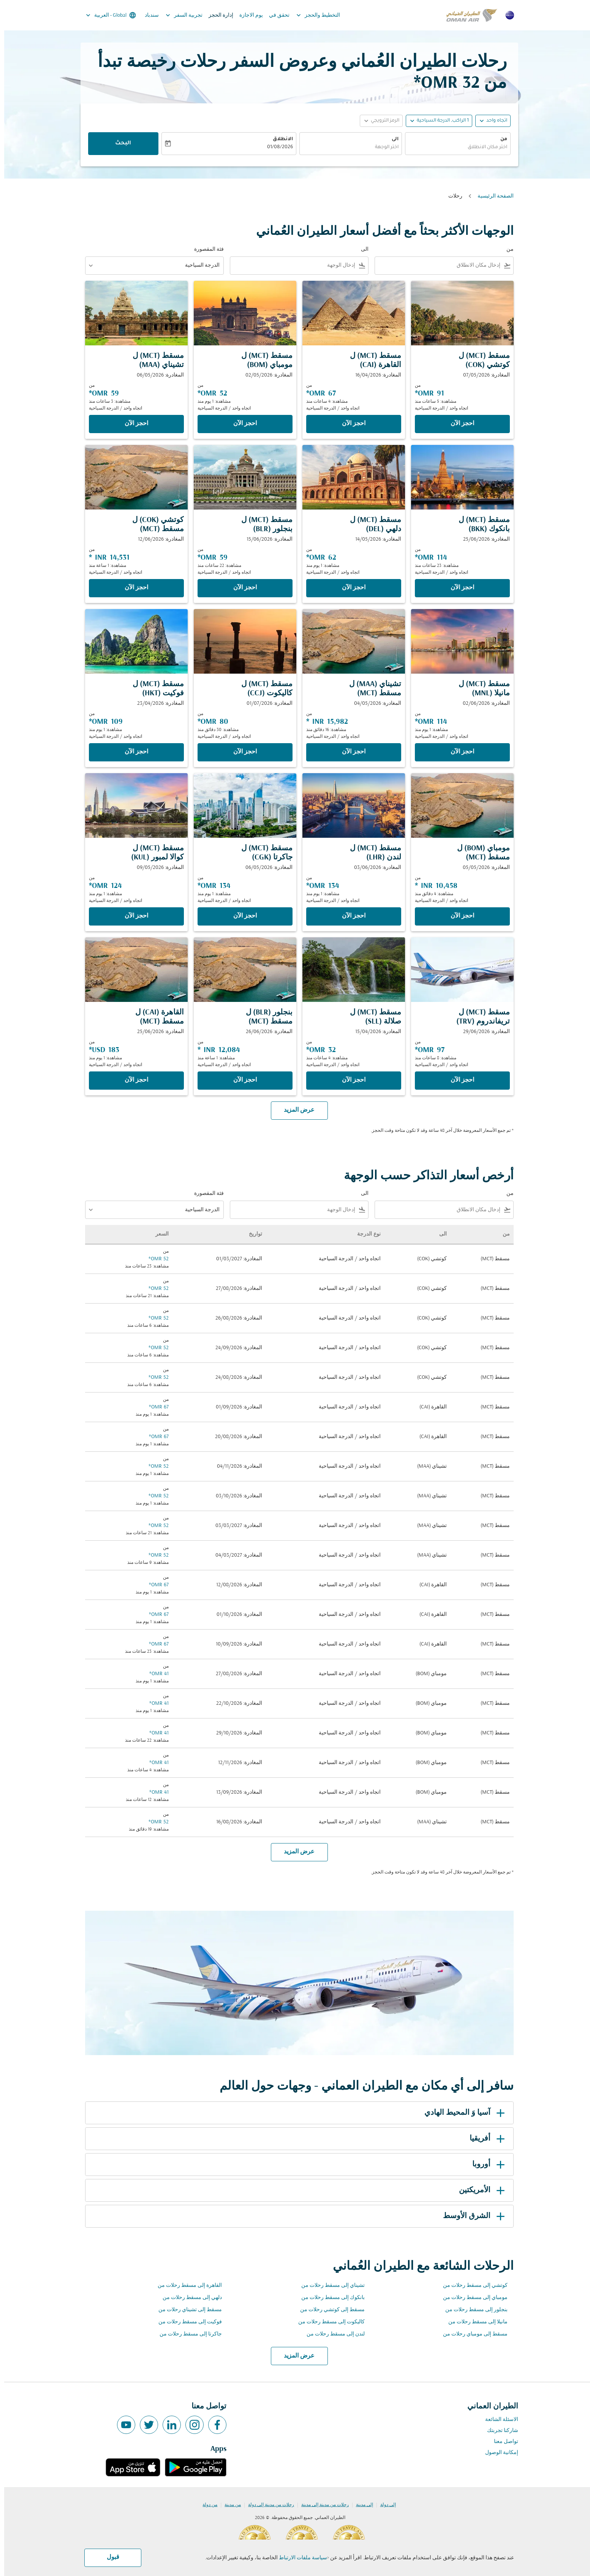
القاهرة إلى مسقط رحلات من (185, 2285)
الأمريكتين (479, 2190)
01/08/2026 (276, 147)
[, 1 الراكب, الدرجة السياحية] (439, 121)
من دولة (205, 2505)
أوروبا (485, 2165)
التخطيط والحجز (312, 15)
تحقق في (275, 15)
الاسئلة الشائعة (497, 2420)
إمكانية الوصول (497, 2453)
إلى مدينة (360, 2505)
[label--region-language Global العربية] (106, 15)
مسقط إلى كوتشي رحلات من (328, 2310)
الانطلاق (279, 139)
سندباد (148, 15)
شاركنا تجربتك (498, 2431)
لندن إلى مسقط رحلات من (331, 2334)
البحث (119, 144)
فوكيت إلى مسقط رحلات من (186, 2322)
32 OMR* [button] (442, 83)
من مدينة (228, 2505)
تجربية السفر (178, 15)
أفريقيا (484, 2139)
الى (391, 139)
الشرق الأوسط (471, 2216)
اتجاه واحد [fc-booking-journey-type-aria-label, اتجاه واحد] (492, 120)
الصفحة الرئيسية (491, 196)
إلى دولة (384, 2505)
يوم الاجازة (247, 15)
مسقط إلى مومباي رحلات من (471, 2334)
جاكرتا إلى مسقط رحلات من (186, 2334)
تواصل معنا (502, 2442)
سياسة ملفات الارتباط (299, 2558)
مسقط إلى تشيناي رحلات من (186, 2310)
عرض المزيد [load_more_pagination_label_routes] (295, 2356)
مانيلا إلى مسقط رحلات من (473, 2322)
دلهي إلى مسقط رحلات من (188, 2298)
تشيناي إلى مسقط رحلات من (329, 2285)
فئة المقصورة (205, 249)
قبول (109, 2557)
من (499, 139)
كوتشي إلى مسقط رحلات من (471, 2285)
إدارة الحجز (216, 15)
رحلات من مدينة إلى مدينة (321, 2505)
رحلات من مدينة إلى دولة (267, 2505)
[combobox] (453, 148)
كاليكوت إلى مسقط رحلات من (327, 2322)
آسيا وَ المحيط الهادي (461, 2113)
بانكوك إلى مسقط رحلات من (329, 2298)
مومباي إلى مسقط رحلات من (471, 2298)
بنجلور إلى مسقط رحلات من (472, 2310)
